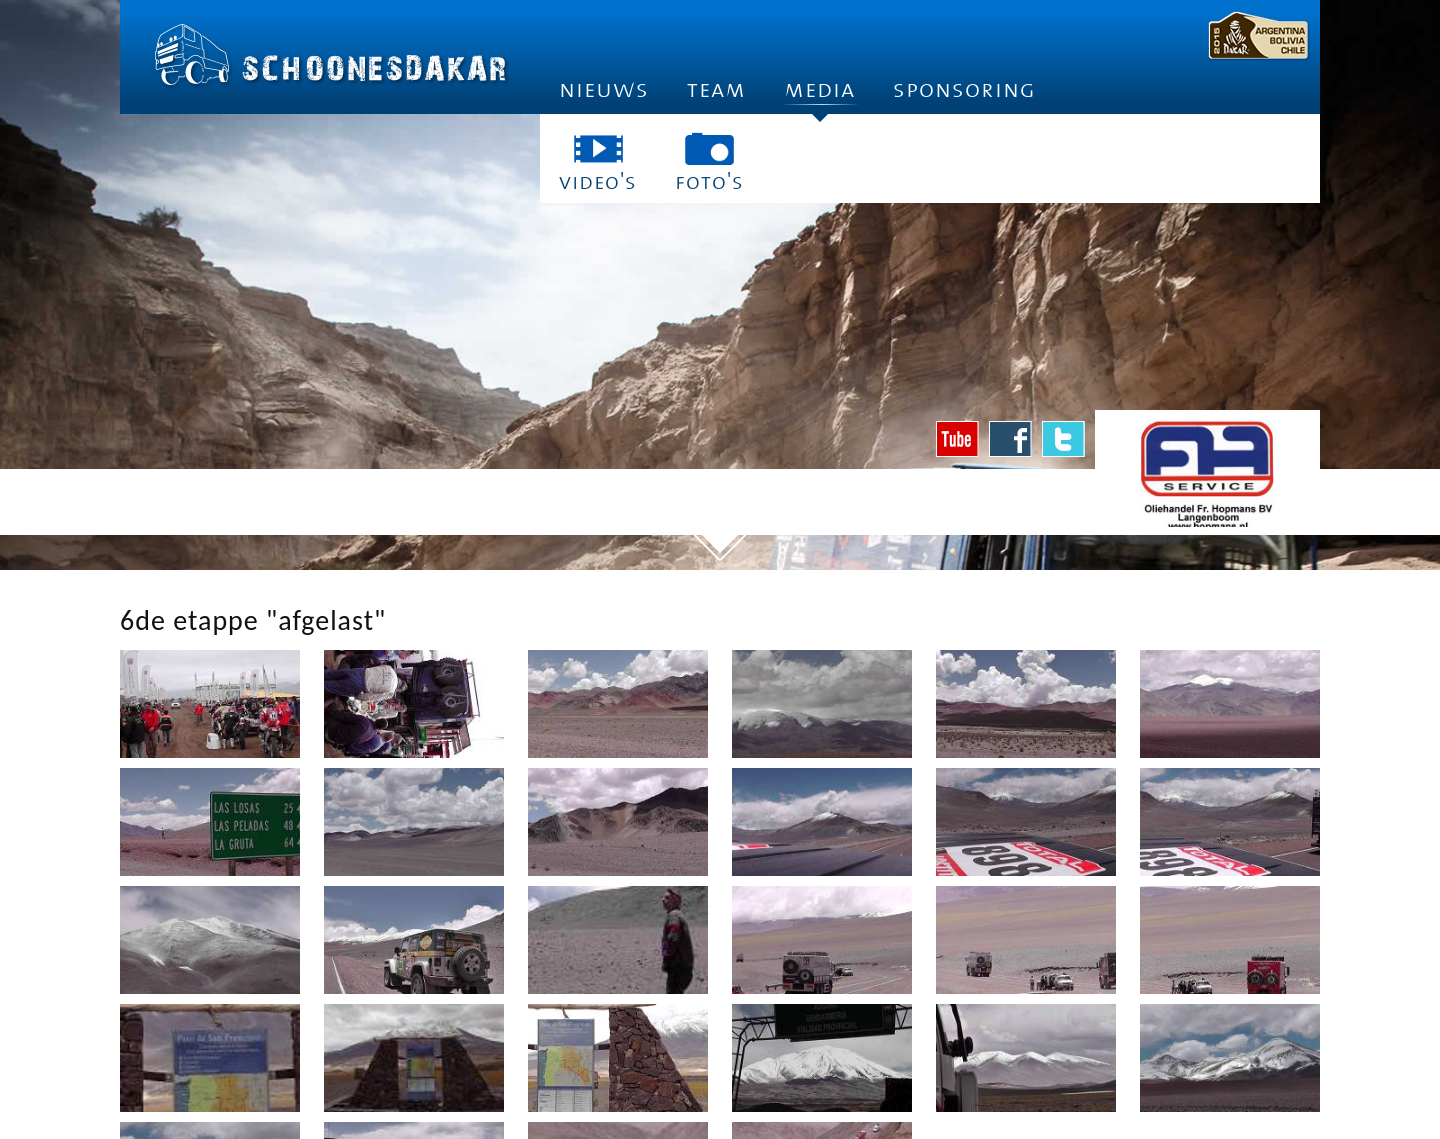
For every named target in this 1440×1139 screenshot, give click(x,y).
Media (819, 95)
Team (716, 89)
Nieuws (604, 89)
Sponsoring (964, 89)
